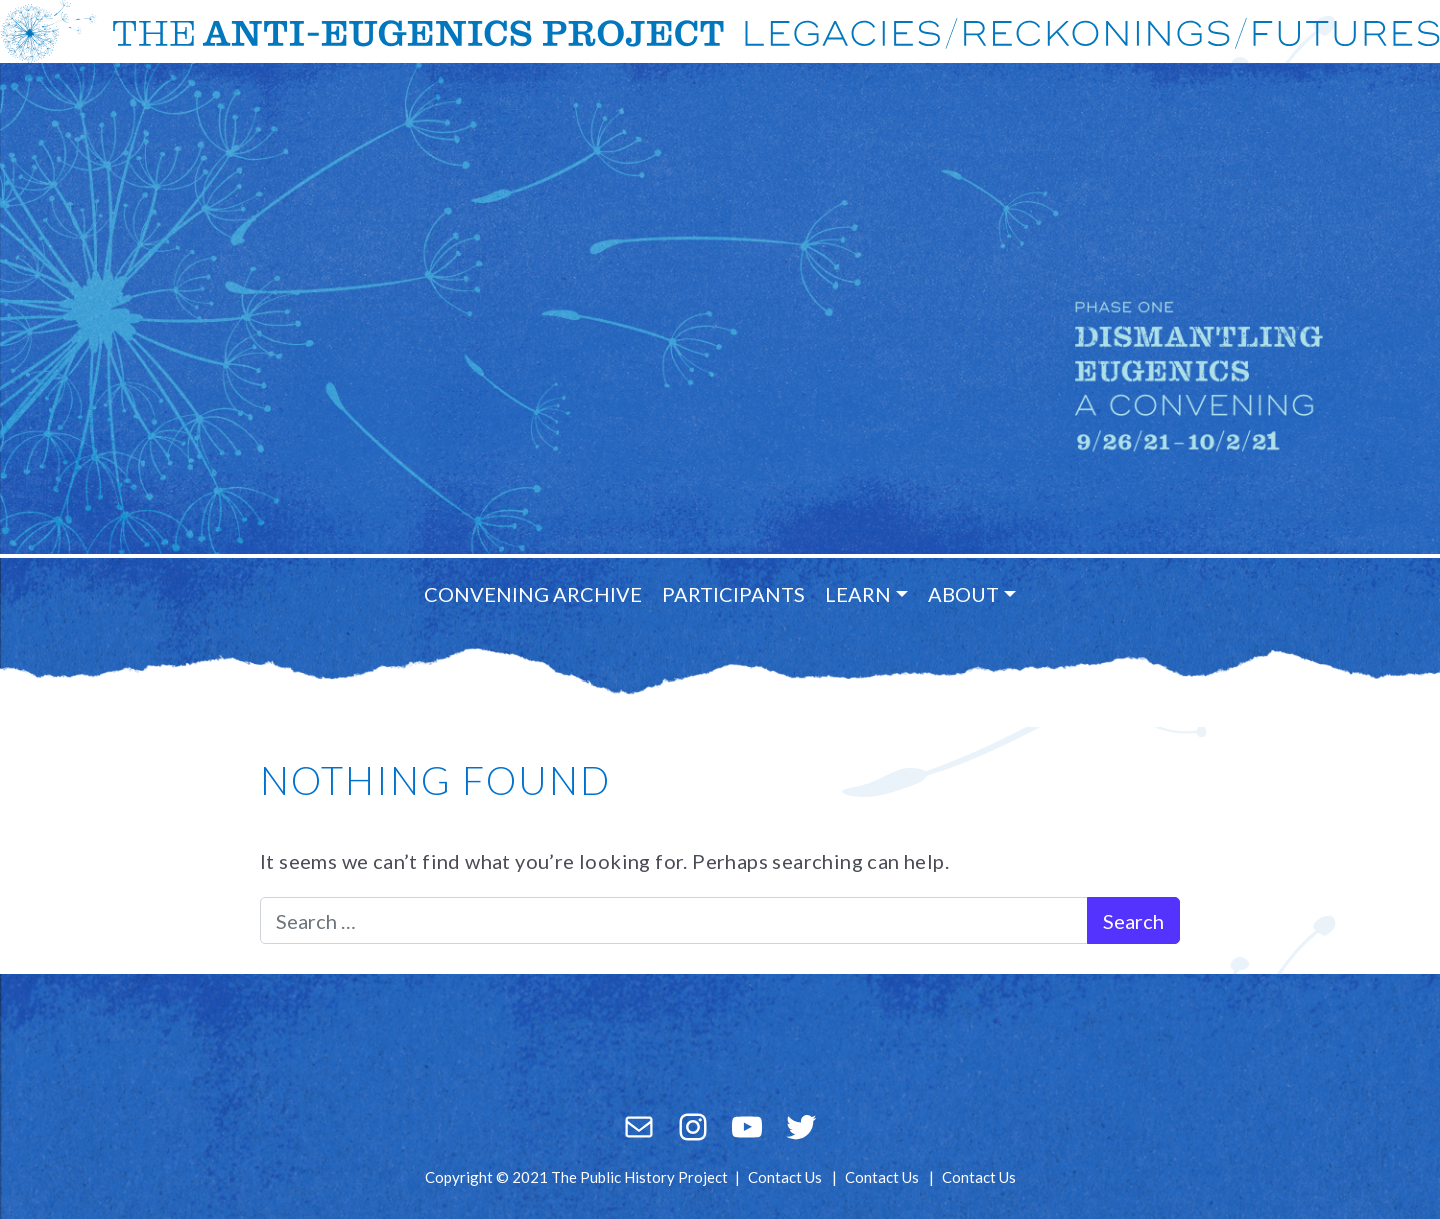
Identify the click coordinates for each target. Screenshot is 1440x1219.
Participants (733, 594)
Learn (858, 594)
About (963, 594)
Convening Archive (533, 594)
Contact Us (785, 1177)
